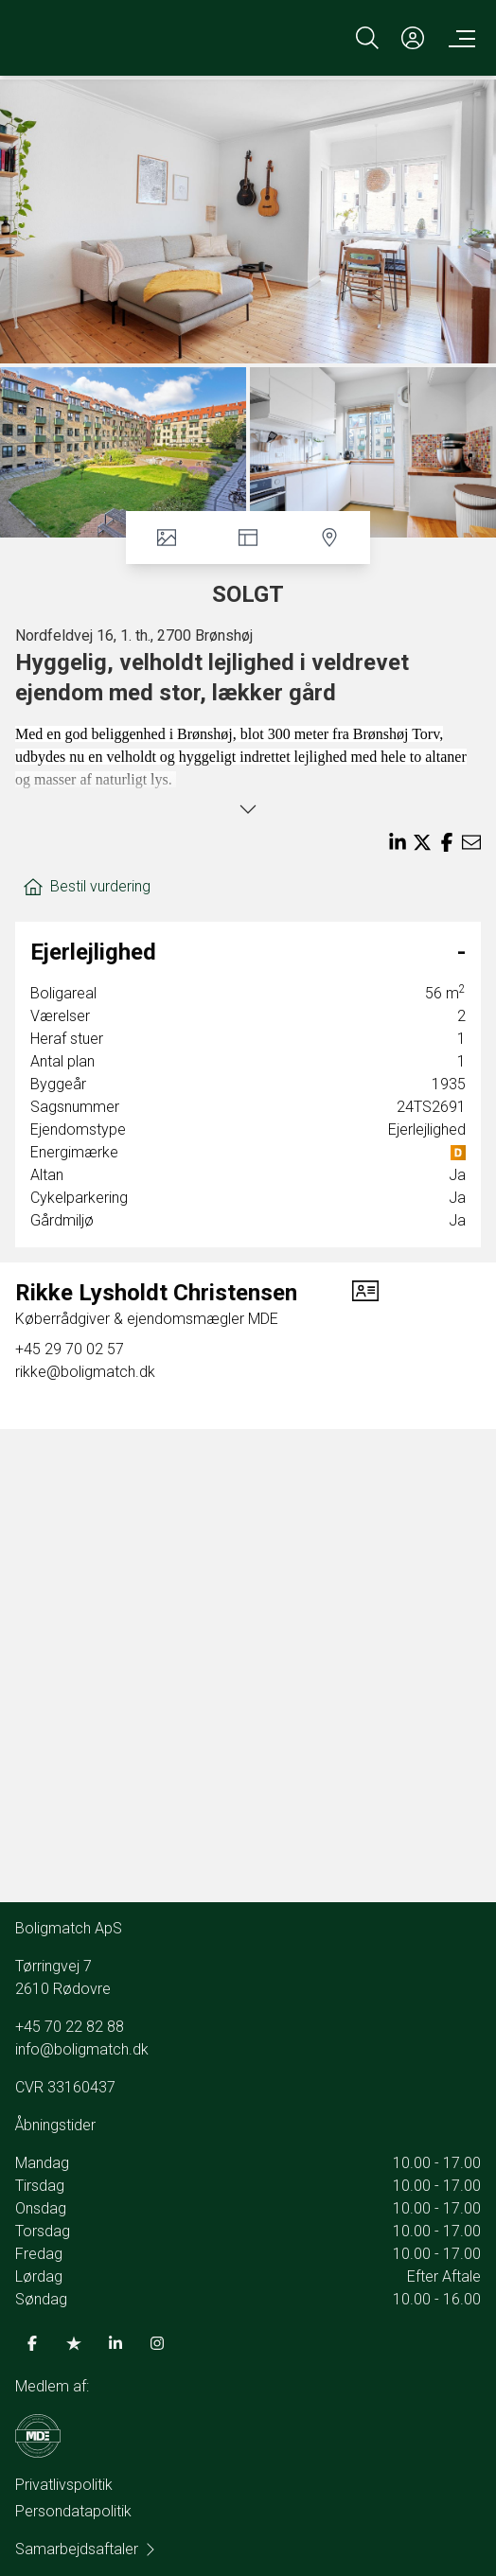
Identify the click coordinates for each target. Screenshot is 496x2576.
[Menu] (458, 38)
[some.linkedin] (115, 2343)
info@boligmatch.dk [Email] (82, 2049)
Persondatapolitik (73, 2511)
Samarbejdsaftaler (86, 2549)
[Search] (367, 38)
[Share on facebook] (446, 842)
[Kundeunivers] (413, 38)
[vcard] (365, 1304)
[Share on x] (422, 842)
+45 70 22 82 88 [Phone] (69, 2027)
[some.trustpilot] (74, 2343)
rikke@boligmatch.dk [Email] (85, 1372)
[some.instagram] (157, 2343)
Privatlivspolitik (64, 2485)
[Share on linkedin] (397, 842)
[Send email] (471, 842)
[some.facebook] (32, 2343)
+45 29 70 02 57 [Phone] (69, 1349)
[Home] (133, 37)
